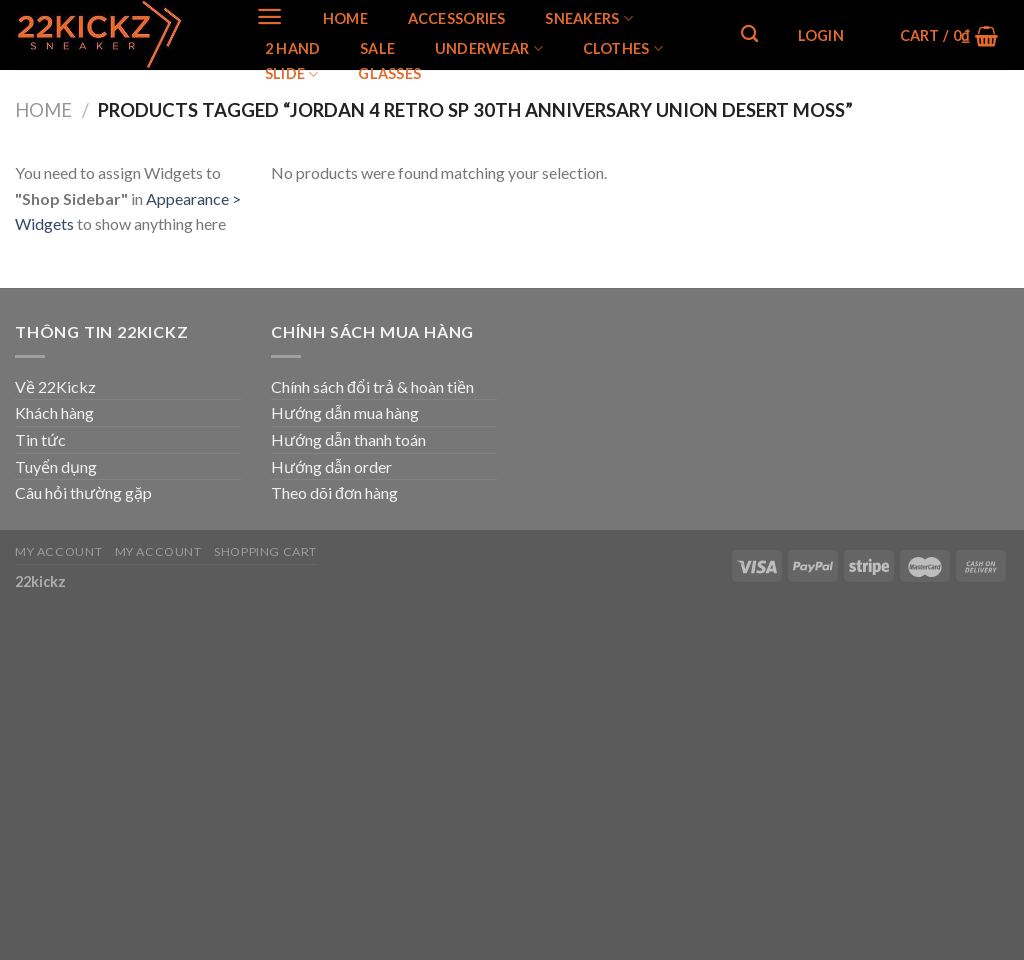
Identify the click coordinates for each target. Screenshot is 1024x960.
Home (345, 19)
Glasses (389, 74)
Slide (292, 74)
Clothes (623, 48)
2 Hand (293, 49)
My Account (58, 551)
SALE (377, 49)
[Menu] (269, 16)
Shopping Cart (265, 551)
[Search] (749, 34)
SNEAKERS (589, 18)
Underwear (489, 48)
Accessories (457, 19)
